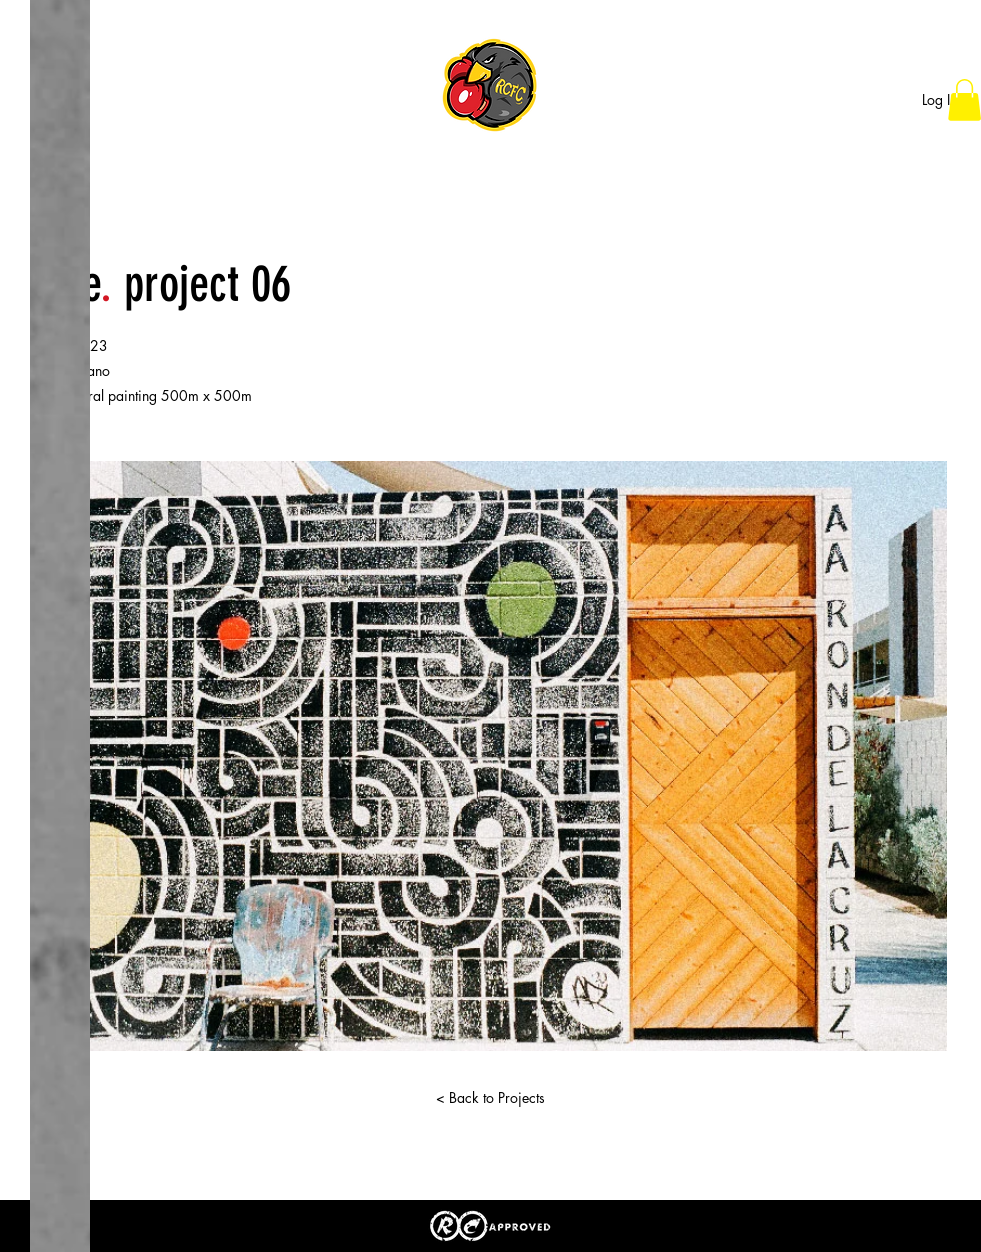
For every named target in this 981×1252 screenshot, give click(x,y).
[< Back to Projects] (491, 1098)
